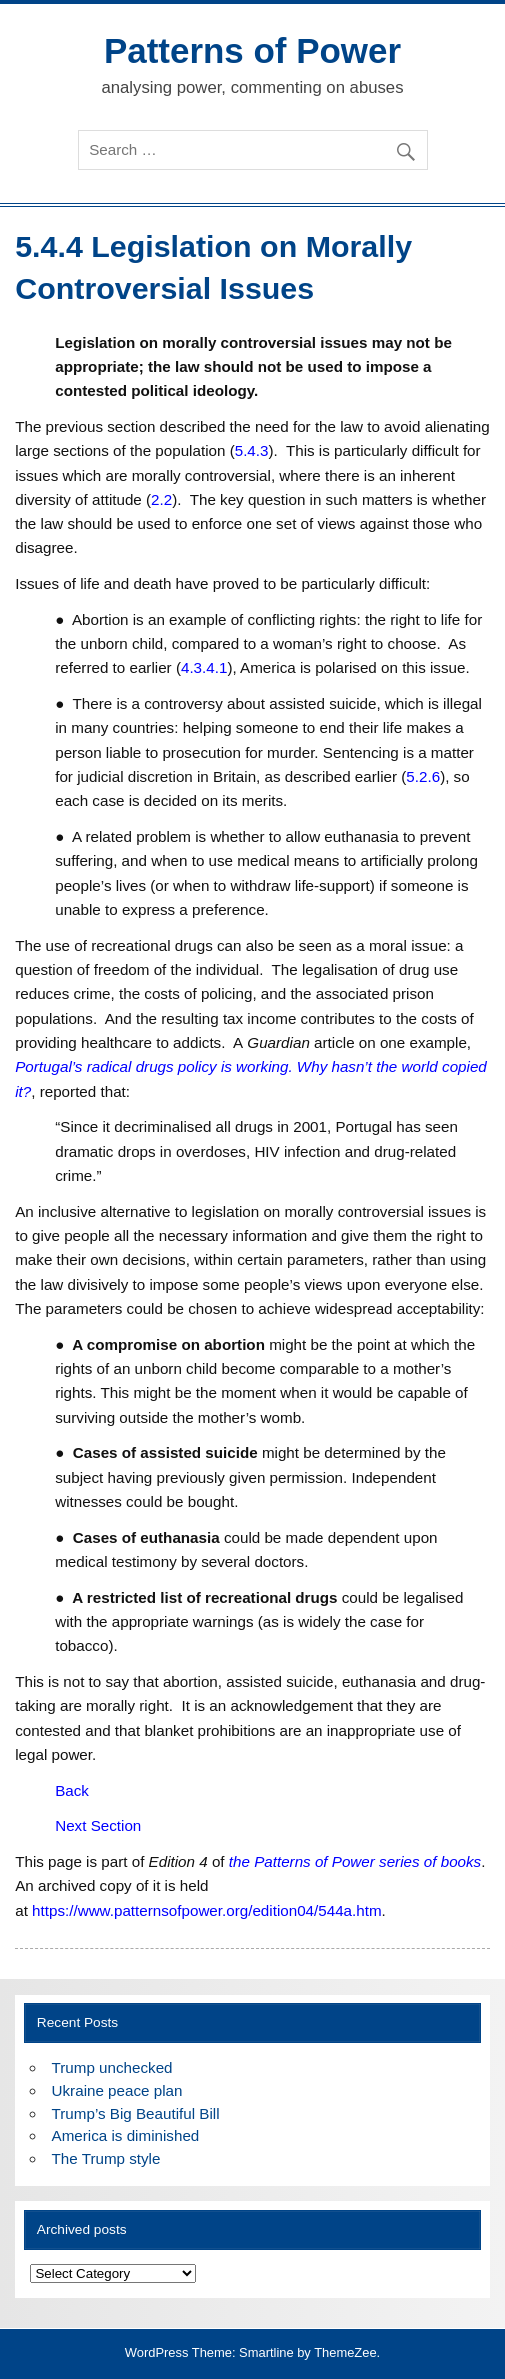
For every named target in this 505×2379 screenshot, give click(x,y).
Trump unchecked (112, 2067)
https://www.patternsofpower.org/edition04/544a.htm (207, 1910)
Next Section (98, 1825)
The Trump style (106, 2158)
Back (72, 1790)
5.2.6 (423, 776)
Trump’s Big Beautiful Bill (136, 2113)
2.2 (161, 499)
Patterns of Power (252, 50)
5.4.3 (252, 450)
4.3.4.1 (204, 667)
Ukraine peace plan (117, 2090)
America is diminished (126, 2135)
